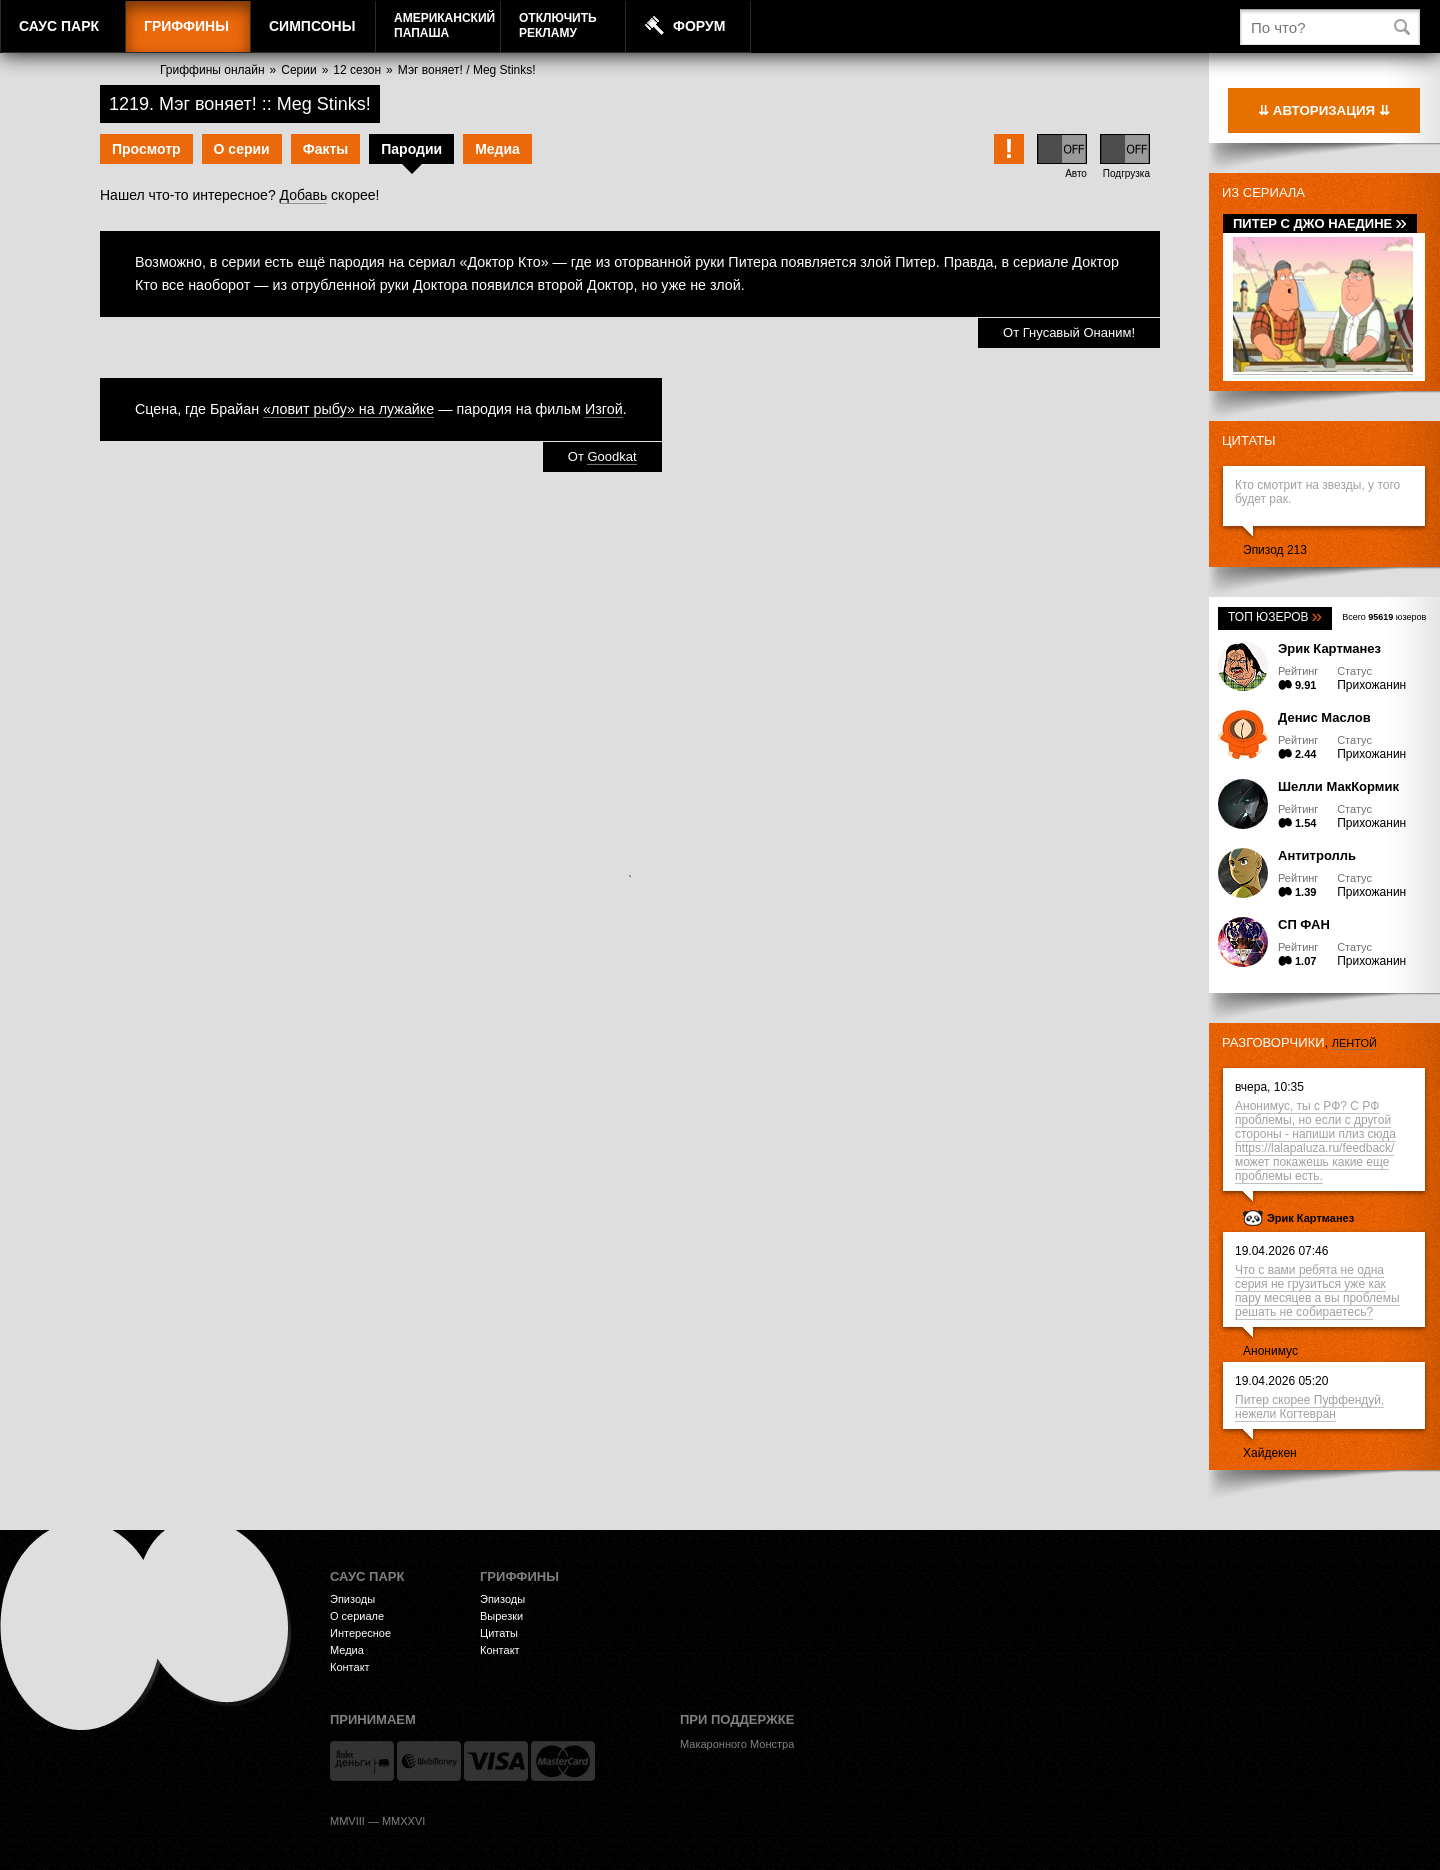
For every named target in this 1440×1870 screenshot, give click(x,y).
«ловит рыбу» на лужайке (348, 409)
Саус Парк (59, 26)
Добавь (304, 195)
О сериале (357, 1616)
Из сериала (1263, 192)
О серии (242, 149)
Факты (326, 149)
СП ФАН (1304, 924)
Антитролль (1317, 855)
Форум (699, 26)
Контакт (350, 1667)
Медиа (497, 149)
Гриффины (186, 26)
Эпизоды (352, 1599)
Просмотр (146, 149)
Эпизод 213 (1275, 550)
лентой (1354, 1043)
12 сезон (357, 70)
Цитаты (1249, 440)
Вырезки (501, 1616)
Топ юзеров (1275, 617)
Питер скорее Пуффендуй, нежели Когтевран (1309, 1407)
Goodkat (611, 456)
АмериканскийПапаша (444, 25)
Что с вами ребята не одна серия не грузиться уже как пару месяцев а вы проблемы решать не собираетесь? (1317, 1291)
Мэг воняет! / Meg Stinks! (467, 70)
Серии (298, 70)
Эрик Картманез (1329, 648)
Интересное (360, 1633)
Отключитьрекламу (558, 25)
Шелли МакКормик (1338, 786)
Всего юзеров (1384, 617)
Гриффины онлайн (212, 70)
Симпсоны (312, 26)
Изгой (604, 409)
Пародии (411, 149)
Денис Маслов (1324, 717)
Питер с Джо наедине (1320, 223)
